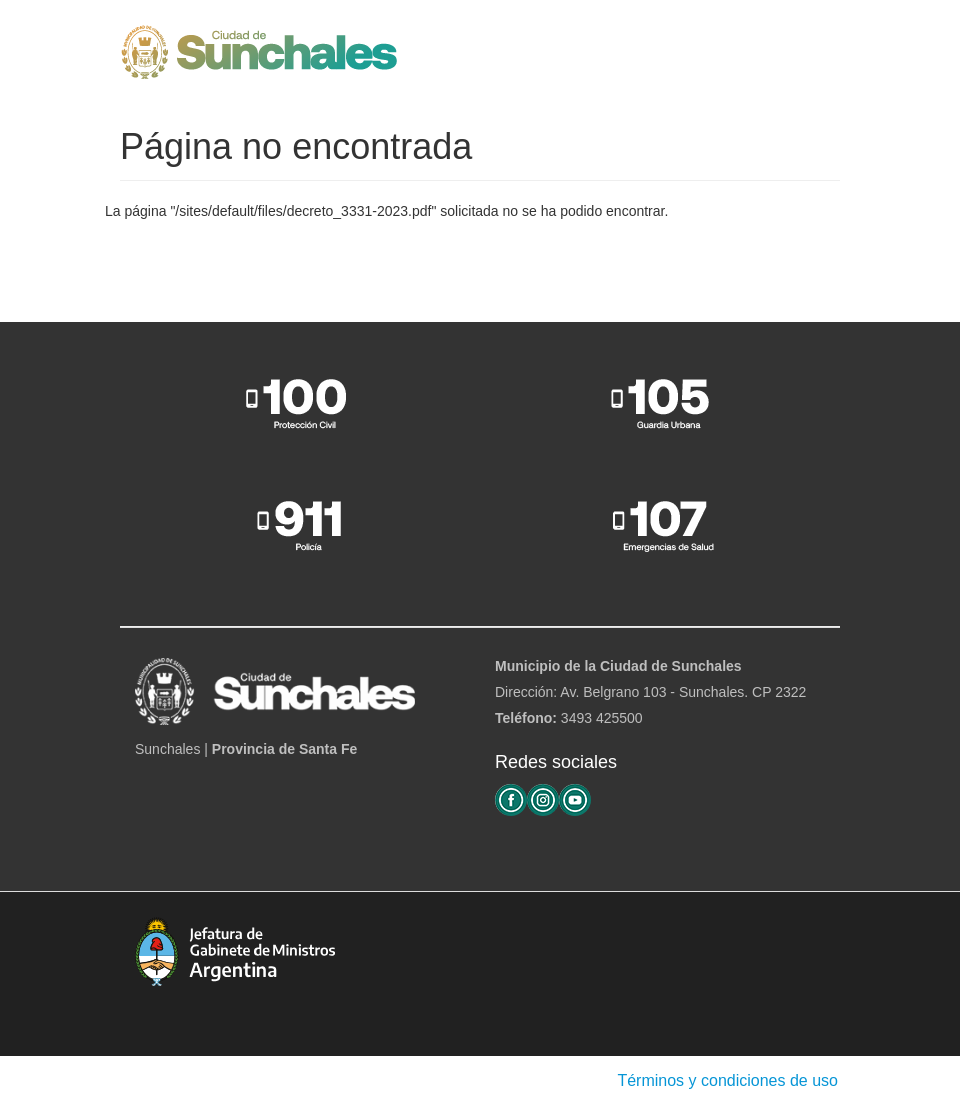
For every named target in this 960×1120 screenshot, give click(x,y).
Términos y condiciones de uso (727, 1080)
